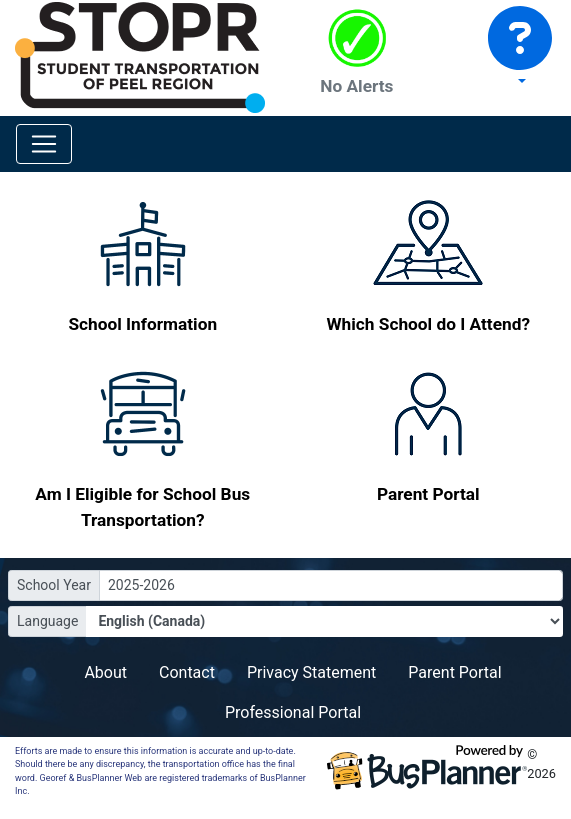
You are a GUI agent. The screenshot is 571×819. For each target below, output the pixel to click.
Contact (187, 672)
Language (47, 621)
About (105, 672)
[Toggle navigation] (44, 144)
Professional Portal (293, 712)
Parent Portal (454, 672)
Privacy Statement (311, 672)
